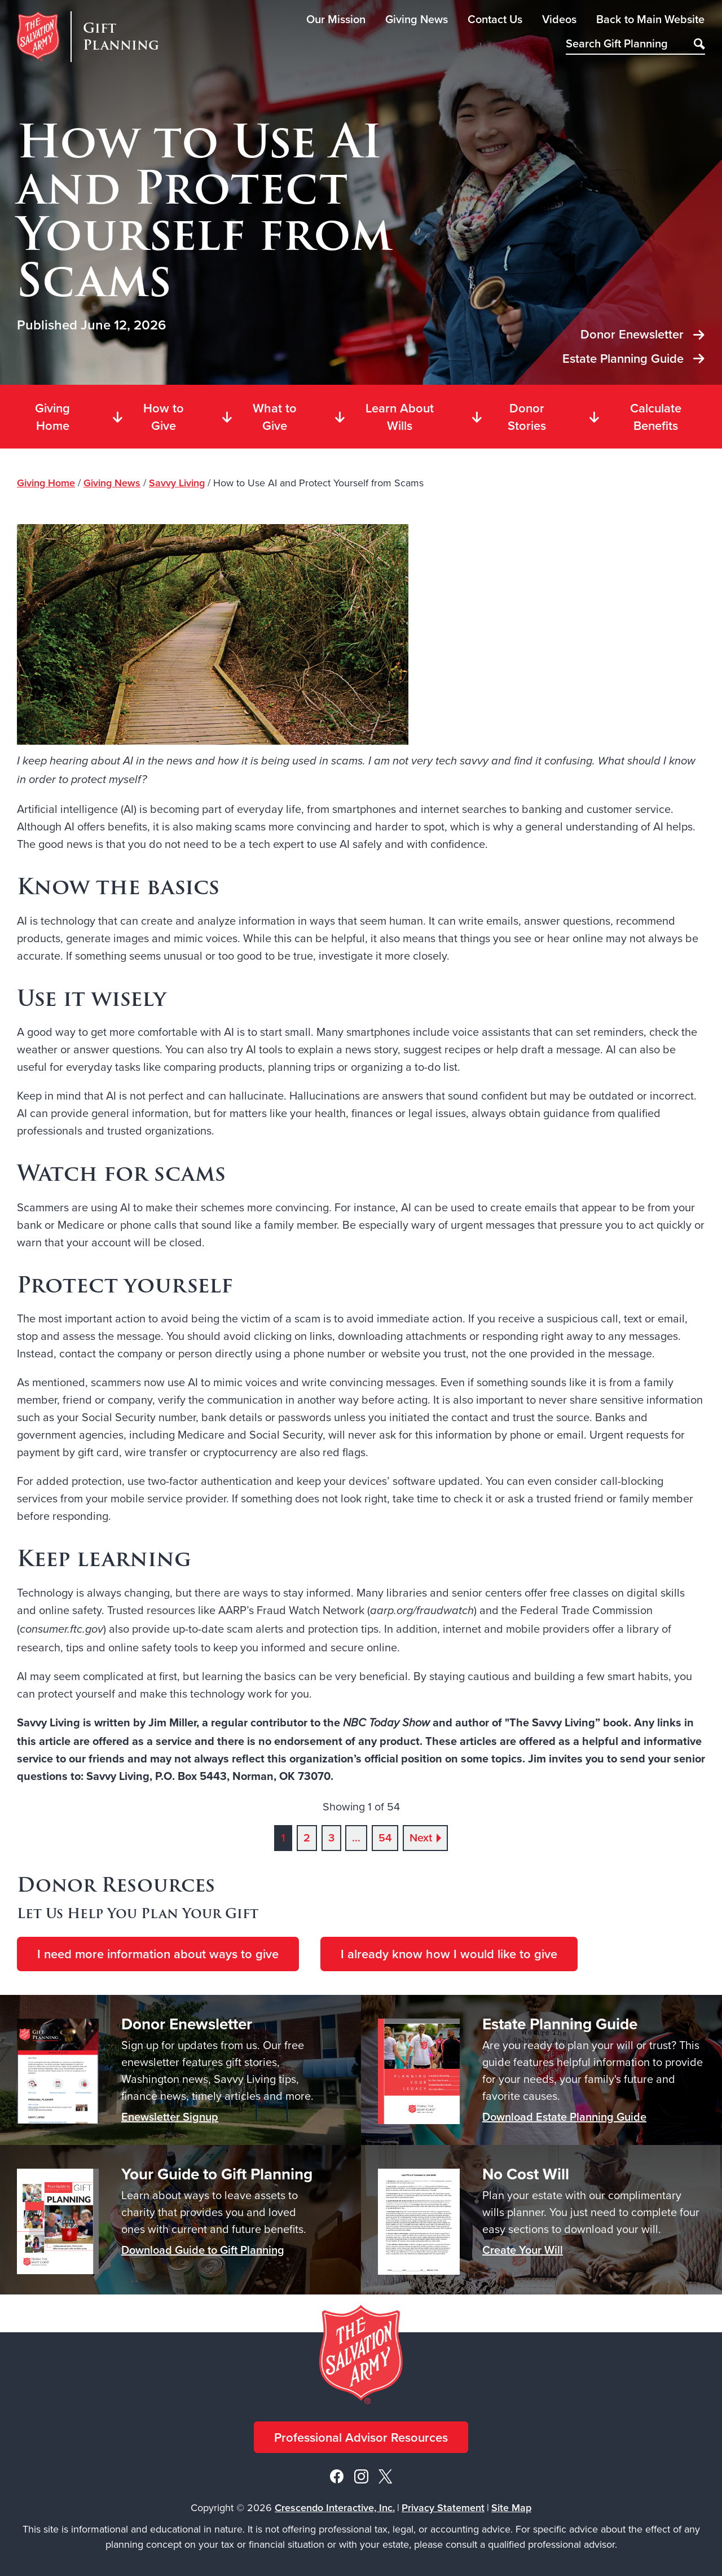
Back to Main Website (650, 19)
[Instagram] (361, 2475)
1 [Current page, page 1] (283, 1837)
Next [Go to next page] (421, 1837)
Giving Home (52, 416)
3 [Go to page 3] (331, 1837)
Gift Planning (121, 36)
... (356, 1837)
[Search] (699, 45)
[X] (385, 2475)
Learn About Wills (383, 416)
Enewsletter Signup (169, 2116)
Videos (559, 19)
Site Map (511, 2507)
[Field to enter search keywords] (635, 45)
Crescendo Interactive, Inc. (335, 2507)
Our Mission (336, 19)
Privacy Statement (443, 2507)
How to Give (147, 416)
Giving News (416, 19)
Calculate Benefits (634, 416)
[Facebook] (336, 2475)
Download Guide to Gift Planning (202, 2249)
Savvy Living (177, 483)
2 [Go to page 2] (306, 1837)
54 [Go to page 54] (384, 1837)
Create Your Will (522, 2249)
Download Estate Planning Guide (564, 2116)
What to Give (259, 416)
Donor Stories (508, 416)
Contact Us (495, 19)
